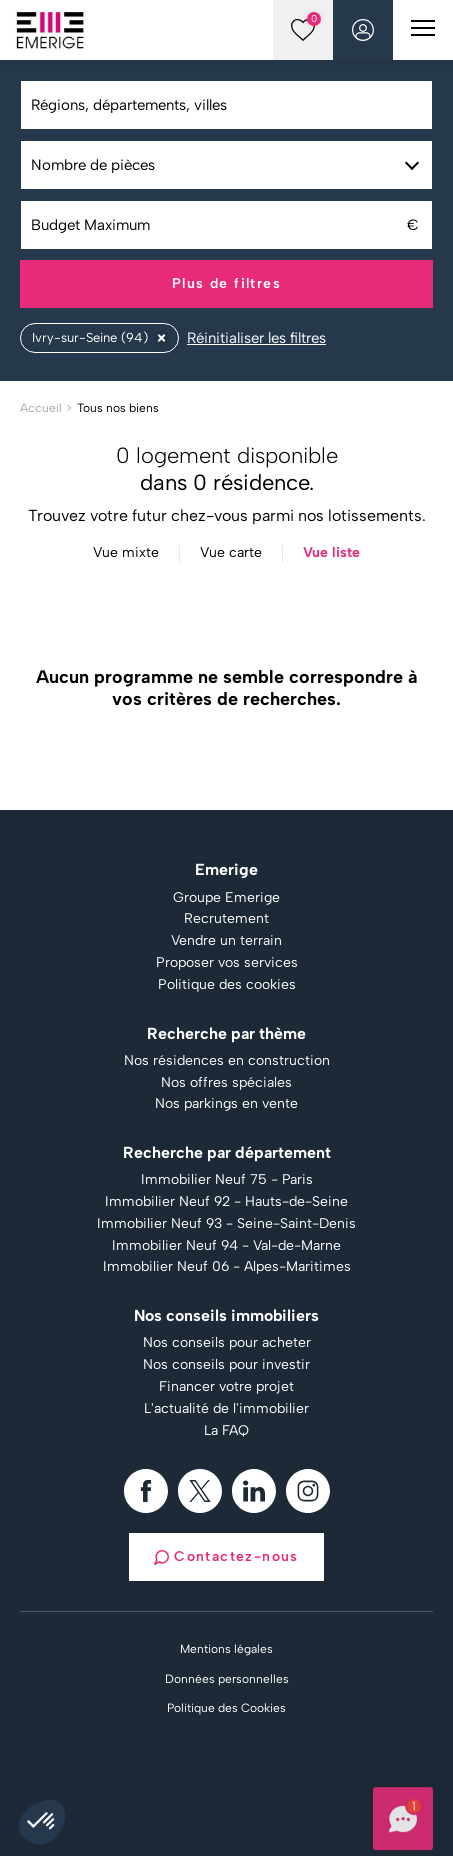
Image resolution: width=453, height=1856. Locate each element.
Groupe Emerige (226, 898)
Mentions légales (226, 1649)
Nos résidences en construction (227, 1061)
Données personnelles (227, 1679)
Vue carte (231, 553)
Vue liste (331, 553)
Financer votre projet (226, 1387)
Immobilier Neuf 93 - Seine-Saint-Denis (226, 1224)
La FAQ (226, 1431)
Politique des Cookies (226, 1708)
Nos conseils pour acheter (227, 1343)
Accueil (41, 408)
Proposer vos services (227, 963)
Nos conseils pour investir (226, 1365)
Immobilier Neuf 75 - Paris (227, 1180)
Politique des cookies (227, 985)
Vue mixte (126, 553)
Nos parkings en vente (226, 1104)
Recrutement (226, 919)
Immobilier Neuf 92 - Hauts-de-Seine (226, 1202)
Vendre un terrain (226, 941)
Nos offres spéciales (226, 1083)
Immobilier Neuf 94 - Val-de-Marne (226, 1246)
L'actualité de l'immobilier (226, 1409)
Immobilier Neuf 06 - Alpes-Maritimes (227, 1267)
